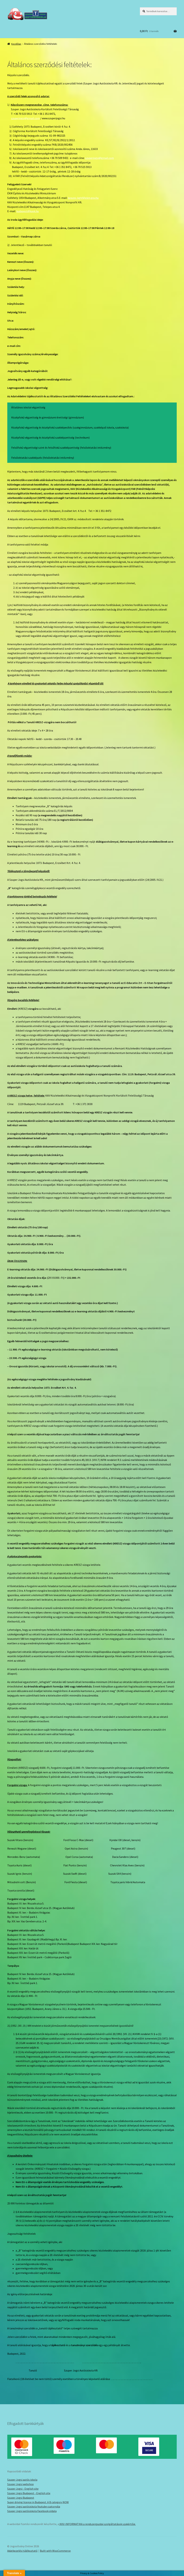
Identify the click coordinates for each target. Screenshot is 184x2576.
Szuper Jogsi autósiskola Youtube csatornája (33, 2506)
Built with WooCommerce (55, 2550)
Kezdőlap (16, 43)
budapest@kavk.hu (27, 211)
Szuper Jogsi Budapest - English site (28, 2493)
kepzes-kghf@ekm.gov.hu (83, 198)
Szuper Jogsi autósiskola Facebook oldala (32, 2511)
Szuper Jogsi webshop (20, 2484)
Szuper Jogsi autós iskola (22, 2479)
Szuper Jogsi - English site (23, 2488)
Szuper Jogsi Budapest (20, 2497)
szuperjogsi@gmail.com (25, 118)
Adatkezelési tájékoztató (22, 2550)
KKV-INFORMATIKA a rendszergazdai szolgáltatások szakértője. (97, 2524)
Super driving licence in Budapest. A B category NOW (38, 2502)
